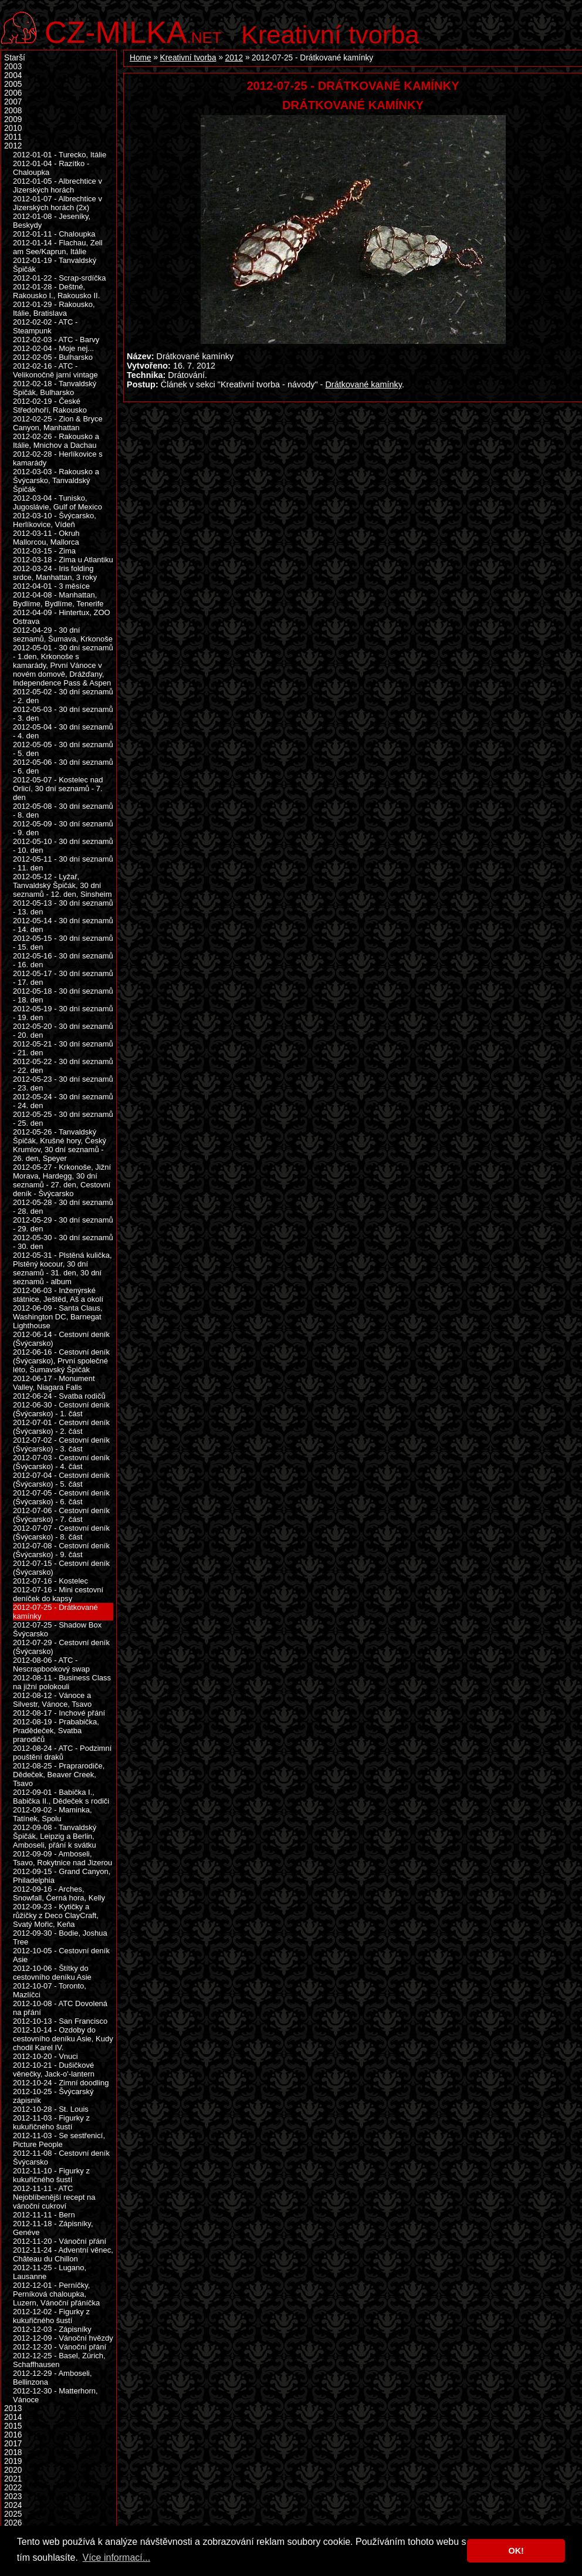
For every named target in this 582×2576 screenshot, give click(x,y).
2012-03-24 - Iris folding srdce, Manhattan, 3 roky (55, 573)
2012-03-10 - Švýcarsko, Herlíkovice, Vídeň (54, 520)
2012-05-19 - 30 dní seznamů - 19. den (63, 1013)
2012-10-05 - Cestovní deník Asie (61, 1955)
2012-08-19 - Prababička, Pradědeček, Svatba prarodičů (56, 1730)
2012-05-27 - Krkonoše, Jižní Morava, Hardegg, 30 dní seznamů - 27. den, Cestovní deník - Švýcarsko (62, 1180)
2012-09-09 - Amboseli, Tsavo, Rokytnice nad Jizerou (62, 1858)
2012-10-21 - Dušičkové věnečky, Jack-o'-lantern (53, 2069)
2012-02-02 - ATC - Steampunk (45, 326)
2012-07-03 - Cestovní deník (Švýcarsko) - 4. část (61, 1462)
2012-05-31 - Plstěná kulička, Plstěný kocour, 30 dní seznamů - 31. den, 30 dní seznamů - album (62, 1268)
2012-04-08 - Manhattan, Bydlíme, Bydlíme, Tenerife (58, 599)
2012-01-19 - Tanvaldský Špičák (54, 265)
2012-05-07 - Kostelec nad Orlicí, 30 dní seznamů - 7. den (58, 788)
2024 (13, 2505)
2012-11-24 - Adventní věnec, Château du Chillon (63, 2254)
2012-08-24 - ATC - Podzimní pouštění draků (62, 1752)
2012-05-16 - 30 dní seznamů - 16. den (63, 960)
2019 (13, 2461)
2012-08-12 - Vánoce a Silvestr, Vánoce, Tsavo (52, 1700)
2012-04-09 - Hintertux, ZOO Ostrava (61, 617)
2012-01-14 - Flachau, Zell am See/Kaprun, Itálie (58, 247)
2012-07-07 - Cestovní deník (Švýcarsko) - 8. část (61, 1532)
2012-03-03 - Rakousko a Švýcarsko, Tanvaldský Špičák (56, 480)
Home (140, 57)
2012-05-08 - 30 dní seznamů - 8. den (63, 810)
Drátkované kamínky (363, 384)
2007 (13, 101)
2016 (13, 2434)
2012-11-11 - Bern (44, 2214)
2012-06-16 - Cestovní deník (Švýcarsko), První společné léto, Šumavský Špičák (61, 1361)
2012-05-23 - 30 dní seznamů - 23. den (63, 1083)
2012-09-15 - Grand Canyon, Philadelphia (61, 1876)
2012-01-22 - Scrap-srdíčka (59, 278)
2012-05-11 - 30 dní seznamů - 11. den (63, 863)
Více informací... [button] (116, 2558)
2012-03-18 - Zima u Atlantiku (63, 559)
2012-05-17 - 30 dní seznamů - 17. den (63, 978)
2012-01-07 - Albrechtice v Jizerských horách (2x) (57, 203)
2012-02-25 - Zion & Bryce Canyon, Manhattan (58, 423)
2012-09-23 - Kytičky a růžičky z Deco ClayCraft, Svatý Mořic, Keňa (56, 1915)
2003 (13, 66)
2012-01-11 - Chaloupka (54, 233)
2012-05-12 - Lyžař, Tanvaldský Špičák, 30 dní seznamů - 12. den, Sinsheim (62, 885)
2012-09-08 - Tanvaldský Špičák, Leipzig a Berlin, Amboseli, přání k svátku (54, 1836)
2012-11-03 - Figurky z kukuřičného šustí (51, 2122)
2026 (13, 2522)
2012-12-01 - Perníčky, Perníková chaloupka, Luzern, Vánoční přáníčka (56, 2294)
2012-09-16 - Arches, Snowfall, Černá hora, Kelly (59, 1893)
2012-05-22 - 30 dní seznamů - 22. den (63, 1066)
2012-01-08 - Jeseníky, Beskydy (51, 220)
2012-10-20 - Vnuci (45, 2056)
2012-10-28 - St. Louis (51, 2109)
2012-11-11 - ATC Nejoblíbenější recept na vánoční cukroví (54, 2197)
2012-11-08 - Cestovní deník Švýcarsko (61, 2157)
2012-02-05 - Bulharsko (53, 357)
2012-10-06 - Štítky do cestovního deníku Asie (52, 1972)
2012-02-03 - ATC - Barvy (56, 339)
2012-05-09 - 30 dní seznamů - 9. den (63, 828)
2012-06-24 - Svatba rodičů (59, 1396)
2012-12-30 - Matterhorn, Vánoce (55, 2395)
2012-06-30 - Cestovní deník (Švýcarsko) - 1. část (61, 1409)
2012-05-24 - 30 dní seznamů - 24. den (63, 1101)
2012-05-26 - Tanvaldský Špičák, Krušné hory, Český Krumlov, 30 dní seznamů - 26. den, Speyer (59, 1145)
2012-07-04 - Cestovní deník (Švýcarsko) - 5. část (61, 1479)
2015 (13, 2426)
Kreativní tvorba (330, 35)
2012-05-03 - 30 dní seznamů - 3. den (63, 714)
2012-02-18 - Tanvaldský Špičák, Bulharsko (54, 388)
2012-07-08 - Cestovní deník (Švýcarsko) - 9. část (61, 1550)
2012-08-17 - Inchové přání (59, 1713)
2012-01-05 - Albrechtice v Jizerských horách (57, 185)
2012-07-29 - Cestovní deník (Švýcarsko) (61, 1647)
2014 (13, 2417)
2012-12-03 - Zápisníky (52, 2329)
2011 (13, 137)
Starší (14, 57)
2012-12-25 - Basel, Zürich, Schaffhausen (59, 2360)
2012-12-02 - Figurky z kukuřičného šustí (51, 2316)
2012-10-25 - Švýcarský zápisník (53, 2096)
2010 (13, 128)
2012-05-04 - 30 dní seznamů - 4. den (63, 731)
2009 (13, 119)
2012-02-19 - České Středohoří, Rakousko (50, 405)
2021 (13, 2478)
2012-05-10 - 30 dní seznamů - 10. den (63, 846)
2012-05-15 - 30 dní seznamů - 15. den (63, 942)
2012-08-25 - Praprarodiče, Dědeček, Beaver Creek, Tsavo (58, 1774)
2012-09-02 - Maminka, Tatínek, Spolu (52, 1814)
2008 (13, 110)
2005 (13, 84)
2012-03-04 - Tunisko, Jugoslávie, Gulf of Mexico (57, 502)
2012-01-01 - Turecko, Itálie (59, 154)
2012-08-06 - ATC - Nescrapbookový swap (51, 1664)
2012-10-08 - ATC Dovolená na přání (60, 2008)
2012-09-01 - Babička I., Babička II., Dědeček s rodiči (61, 1796)
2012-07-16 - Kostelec (50, 1580)
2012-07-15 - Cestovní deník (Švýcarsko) (61, 1567)
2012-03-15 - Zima (44, 550)
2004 (13, 75)
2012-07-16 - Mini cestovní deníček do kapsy (58, 1594)
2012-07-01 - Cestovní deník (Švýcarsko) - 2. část (61, 1427)
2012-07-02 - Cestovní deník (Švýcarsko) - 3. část (61, 1444)
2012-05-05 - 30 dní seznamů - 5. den (63, 749)
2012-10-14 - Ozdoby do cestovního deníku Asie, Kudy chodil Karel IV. (63, 2038)
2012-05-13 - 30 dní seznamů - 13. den (63, 907)
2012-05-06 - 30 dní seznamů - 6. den (63, 766)
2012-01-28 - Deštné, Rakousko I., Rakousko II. (56, 291)
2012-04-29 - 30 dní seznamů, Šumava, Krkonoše (63, 634)
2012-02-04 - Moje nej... (53, 348)
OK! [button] (515, 2550)
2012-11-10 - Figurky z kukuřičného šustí (51, 2175)
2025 (13, 2514)
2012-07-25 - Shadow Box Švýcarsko (57, 1629)
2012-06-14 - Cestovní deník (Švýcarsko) (61, 1339)
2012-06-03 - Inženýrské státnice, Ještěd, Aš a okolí (58, 1295)
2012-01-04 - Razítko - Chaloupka (51, 168)
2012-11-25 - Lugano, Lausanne (49, 2272)
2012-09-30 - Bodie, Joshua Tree (60, 1937)
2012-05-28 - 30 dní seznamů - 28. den (63, 1207)
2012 (234, 57)
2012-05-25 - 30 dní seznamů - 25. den (63, 1118)
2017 (13, 2443)
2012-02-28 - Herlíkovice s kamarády (58, 458)
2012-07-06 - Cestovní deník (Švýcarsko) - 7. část (61, 1515)
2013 (13, 2408)
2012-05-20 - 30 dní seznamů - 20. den (63, 1030)
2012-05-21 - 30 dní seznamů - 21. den (63, 1048)
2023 (13, 2496)
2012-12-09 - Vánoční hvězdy (63, 2338)
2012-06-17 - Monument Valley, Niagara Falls (54, 1383)
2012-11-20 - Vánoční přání (59, 2241)
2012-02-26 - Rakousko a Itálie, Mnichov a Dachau (56, 441)
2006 (13, 93)
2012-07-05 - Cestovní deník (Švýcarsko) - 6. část (61, 1497)
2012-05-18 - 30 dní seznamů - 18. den (63, 995)
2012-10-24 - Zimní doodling (61, 2082)
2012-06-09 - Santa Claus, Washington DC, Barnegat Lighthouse (58, 1317)
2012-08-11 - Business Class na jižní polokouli (62, 1682)
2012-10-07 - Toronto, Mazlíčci (49, 1990)
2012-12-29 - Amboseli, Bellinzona (52, 2377)
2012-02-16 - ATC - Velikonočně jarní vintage (55, 370)
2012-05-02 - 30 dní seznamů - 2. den (63, 696)
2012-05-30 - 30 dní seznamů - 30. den (63, 1242)
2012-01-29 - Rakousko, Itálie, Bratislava (54, 309)
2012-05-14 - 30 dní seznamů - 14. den (63, 925)
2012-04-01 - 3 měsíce (51, 586)
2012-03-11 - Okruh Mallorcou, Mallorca (46, 537)
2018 (13, 2452)
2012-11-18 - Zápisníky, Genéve (53, 2228)
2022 (13, 2487)
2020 (13, 2470)
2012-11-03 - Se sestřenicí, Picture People (59, 2140)
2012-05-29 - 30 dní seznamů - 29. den (63, 1224)
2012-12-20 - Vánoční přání (59, 2346)
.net (133, 30)
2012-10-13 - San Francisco (60, 2021)
